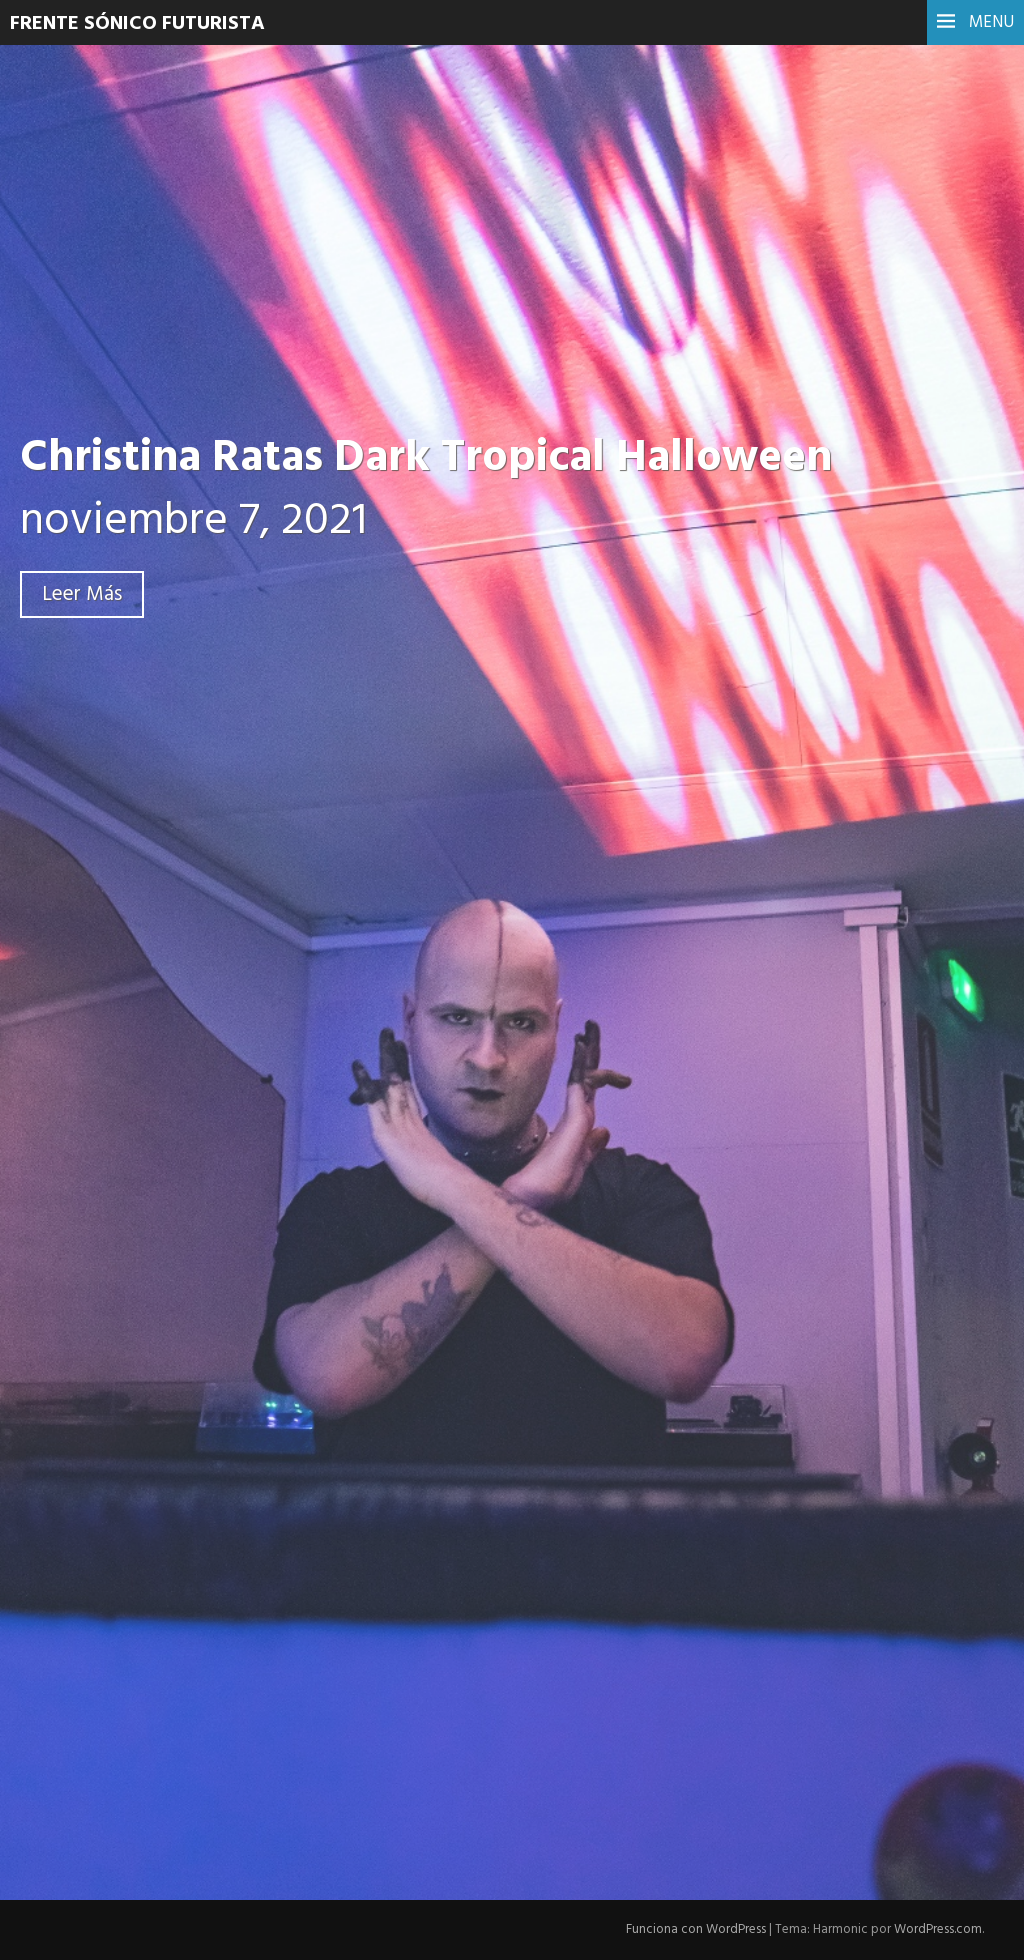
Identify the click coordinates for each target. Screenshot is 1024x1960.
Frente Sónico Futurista (137, 24)
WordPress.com (938, 1929)
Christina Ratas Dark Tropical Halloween (426, 459)
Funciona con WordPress (696, 1929)
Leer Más (82, 594)
